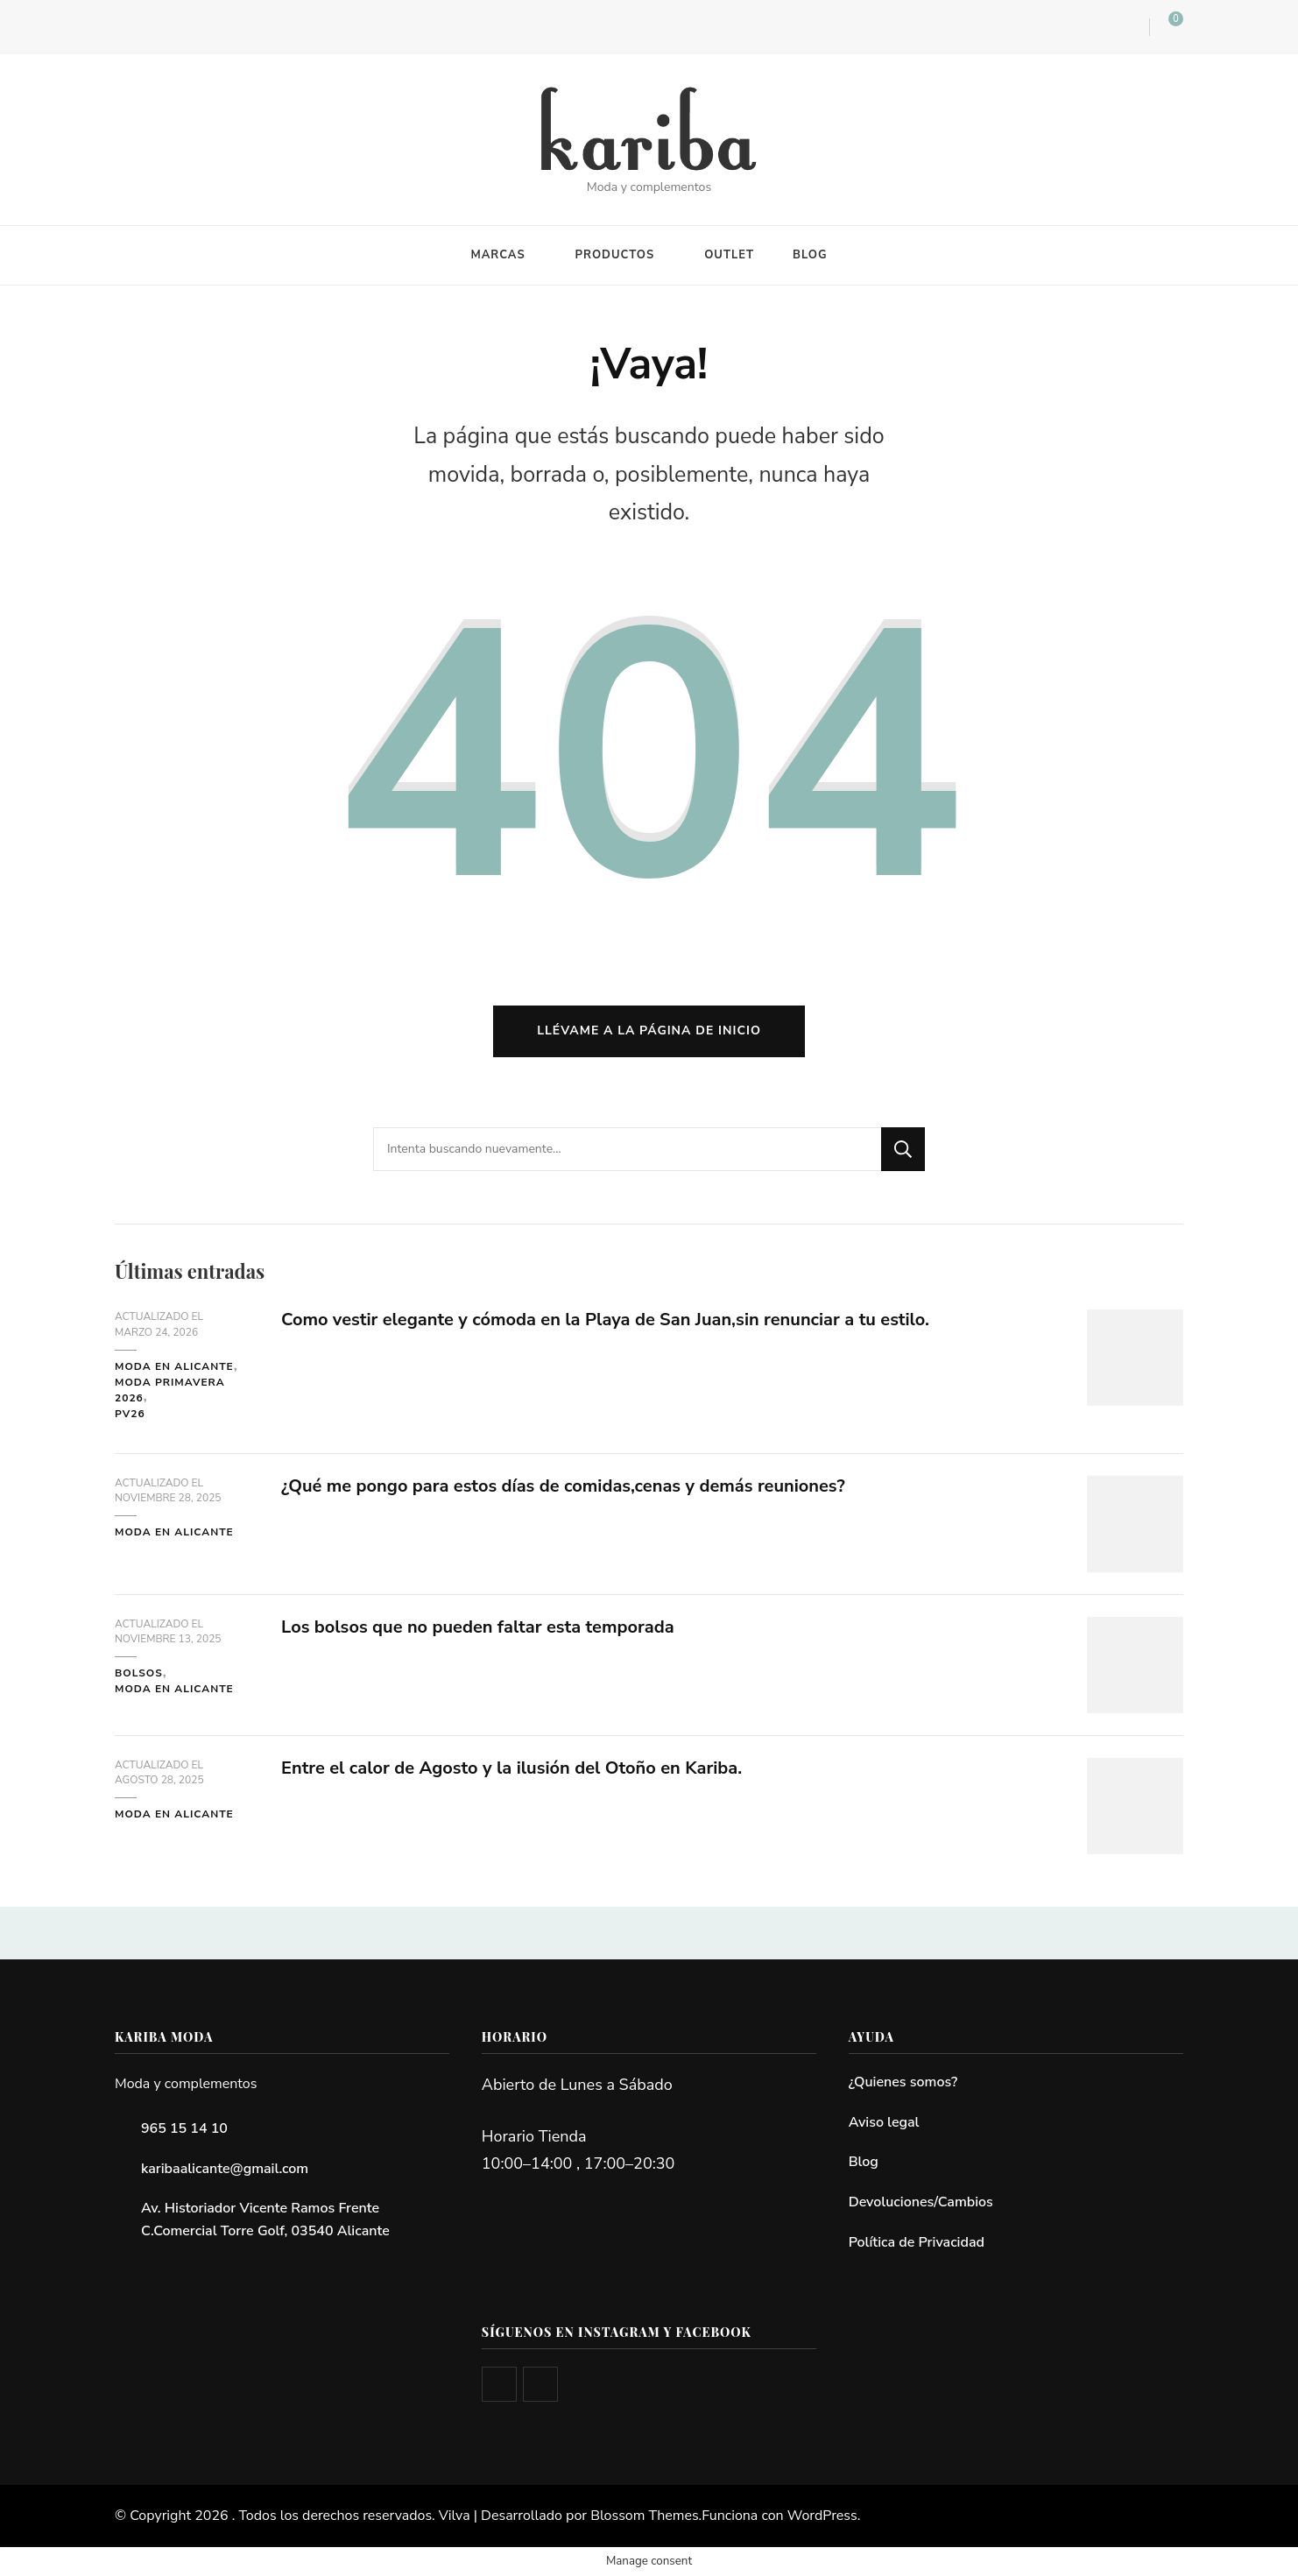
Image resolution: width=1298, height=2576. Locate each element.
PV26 (130, 1414)
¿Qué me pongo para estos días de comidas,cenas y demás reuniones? (563, 1486)
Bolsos (139, 1673)
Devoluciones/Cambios (921, 2202)
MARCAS (497, 255)
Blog (863, 2161)
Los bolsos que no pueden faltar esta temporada (477, 1627)
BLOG (810, 255)
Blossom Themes (644, 2515)
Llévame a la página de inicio (649, 1030)
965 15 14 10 (184, 2128)
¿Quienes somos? (903, 2082)
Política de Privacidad (916, 2242)
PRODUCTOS (615, 255)
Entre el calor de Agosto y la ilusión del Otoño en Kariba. (511, 1768)
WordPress (822, 2515)
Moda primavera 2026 (170, 1390)
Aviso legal (884, 2122)
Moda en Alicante (174, 1366)
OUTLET (729, 255)
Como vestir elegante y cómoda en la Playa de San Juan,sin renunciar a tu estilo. (605, 1319)
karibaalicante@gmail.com (224, 2168)
